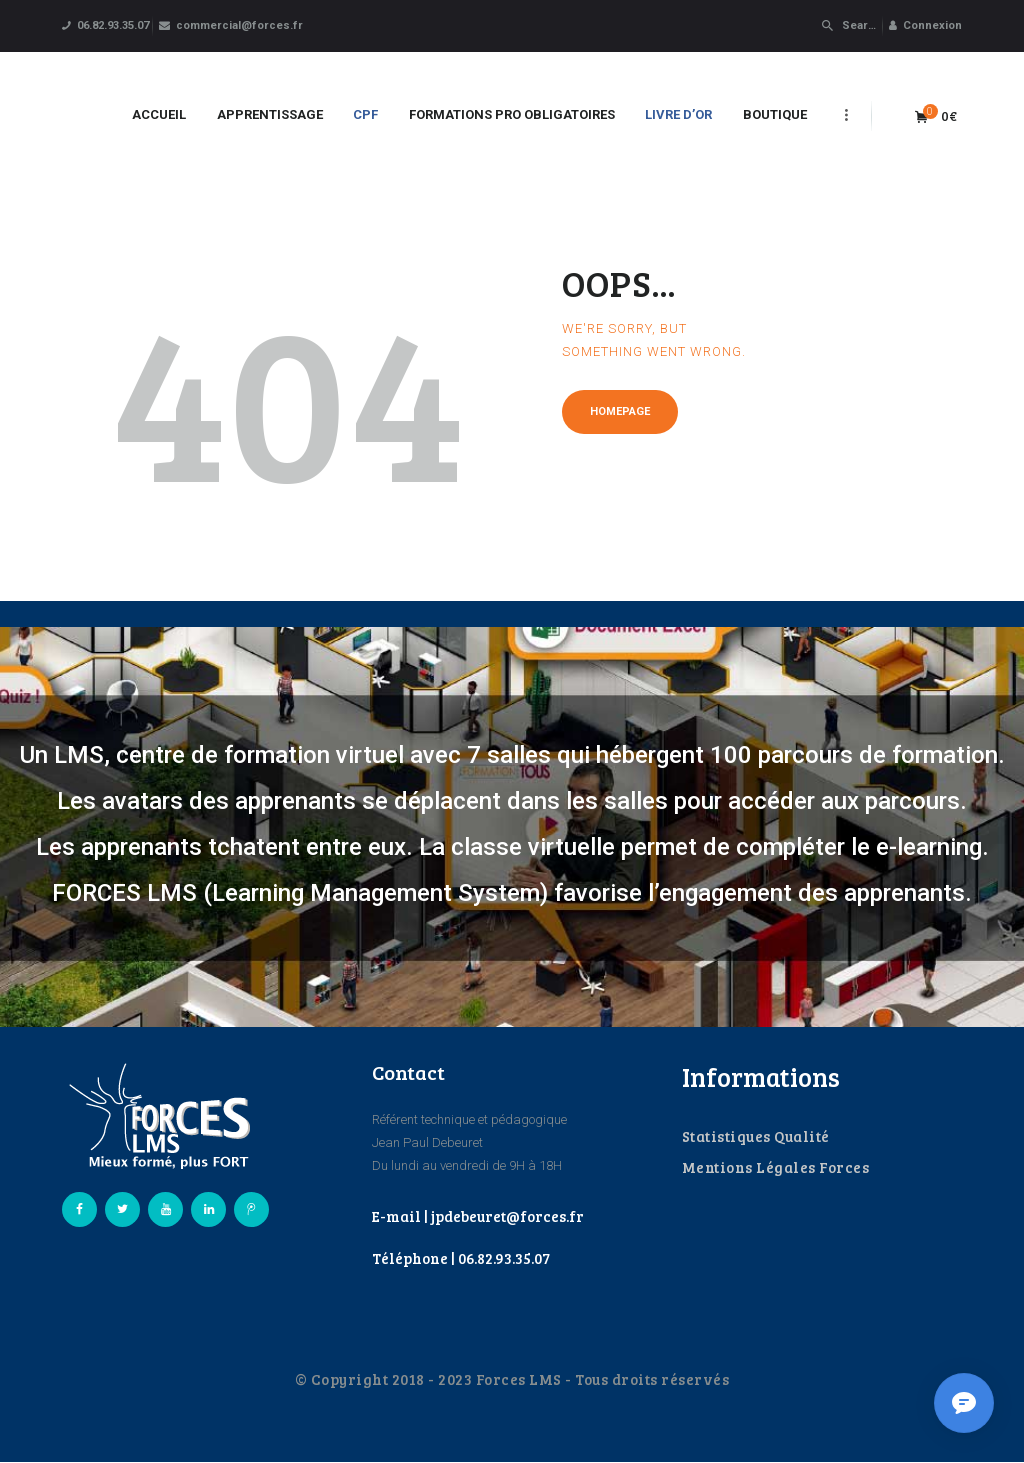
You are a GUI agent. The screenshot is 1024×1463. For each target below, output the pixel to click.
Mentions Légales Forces (776, 1167)
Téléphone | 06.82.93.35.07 (461, 1258)
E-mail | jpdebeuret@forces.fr (478, 1216)
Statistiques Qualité (756, 1136)
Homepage (620, 411)
